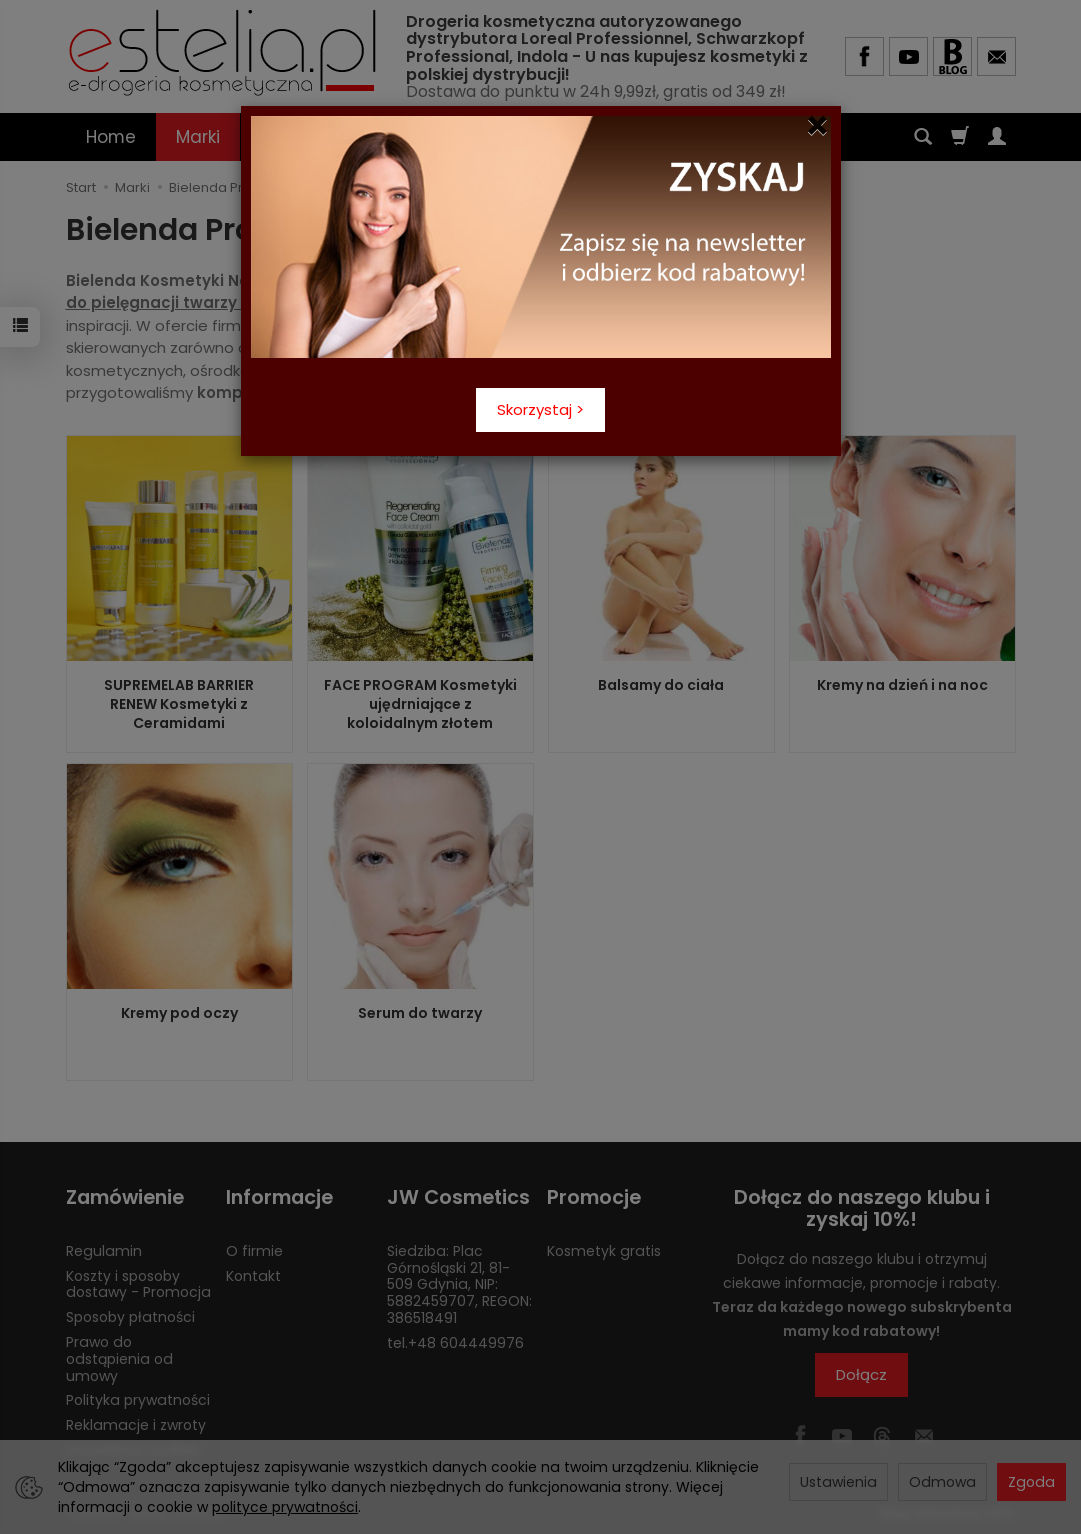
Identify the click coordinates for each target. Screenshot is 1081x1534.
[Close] (817, 126)
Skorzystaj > (540, 409)
